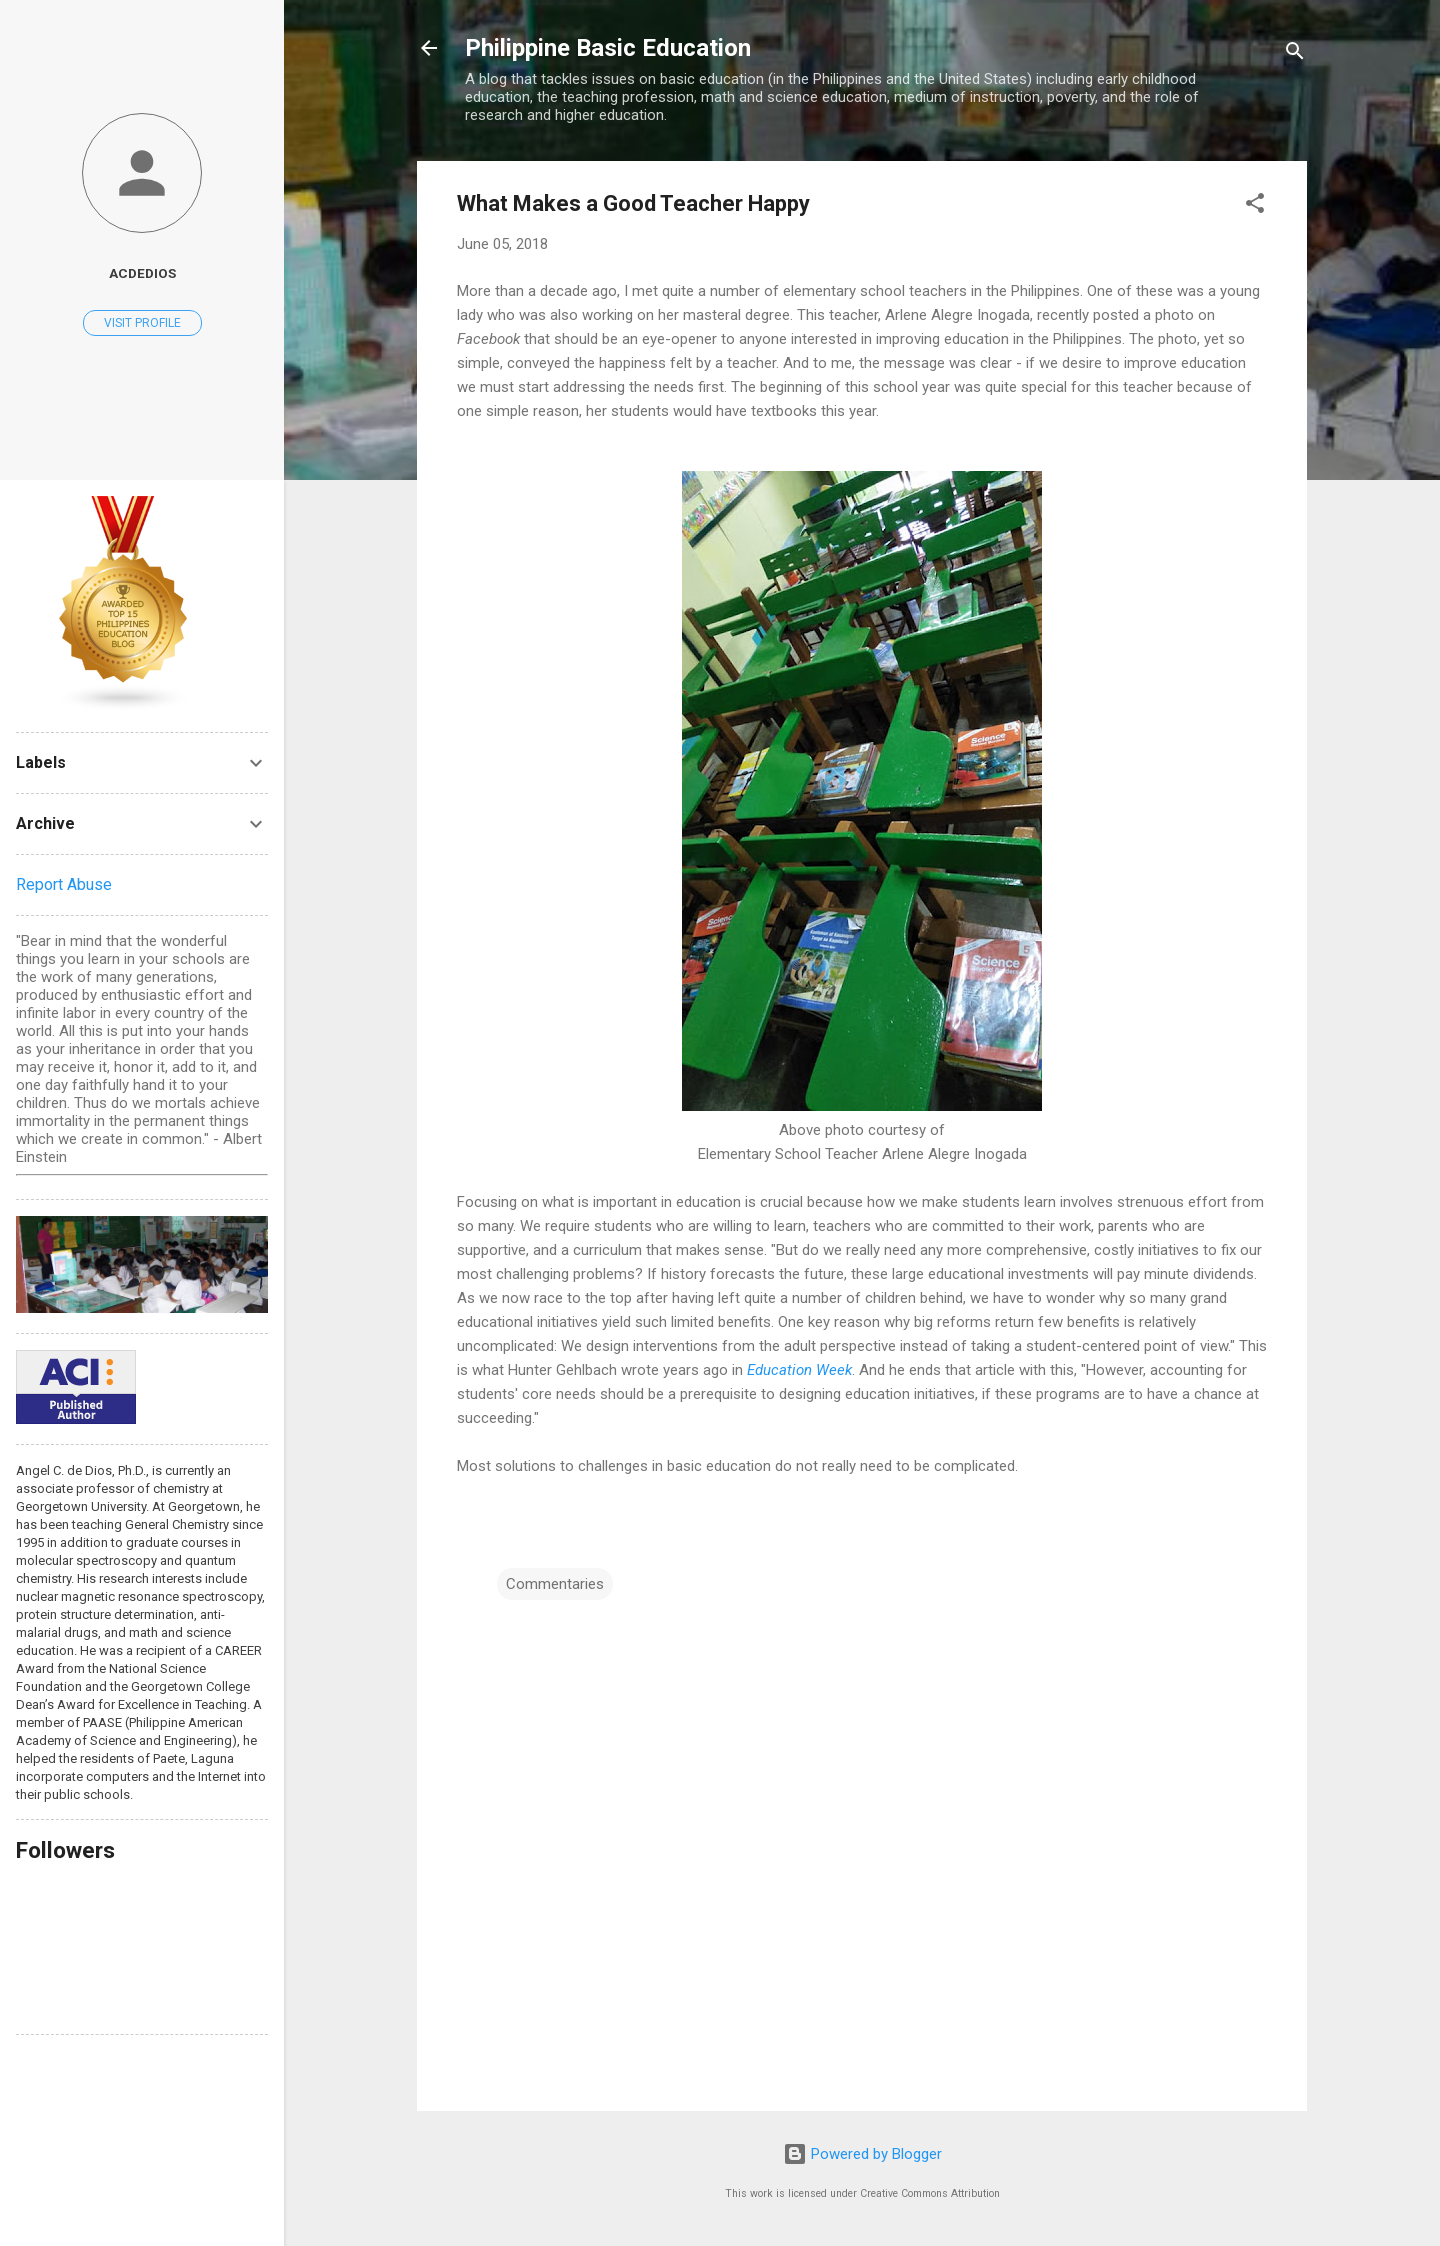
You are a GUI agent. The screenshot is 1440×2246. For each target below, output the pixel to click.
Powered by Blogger (862, 2154)
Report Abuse (64, 884)
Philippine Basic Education (608, 48)
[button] (1255, 206)
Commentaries (555, 1584)
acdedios (142, 273)
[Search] (1295, 54)
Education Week (799, 1370)
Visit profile (142, 323)
